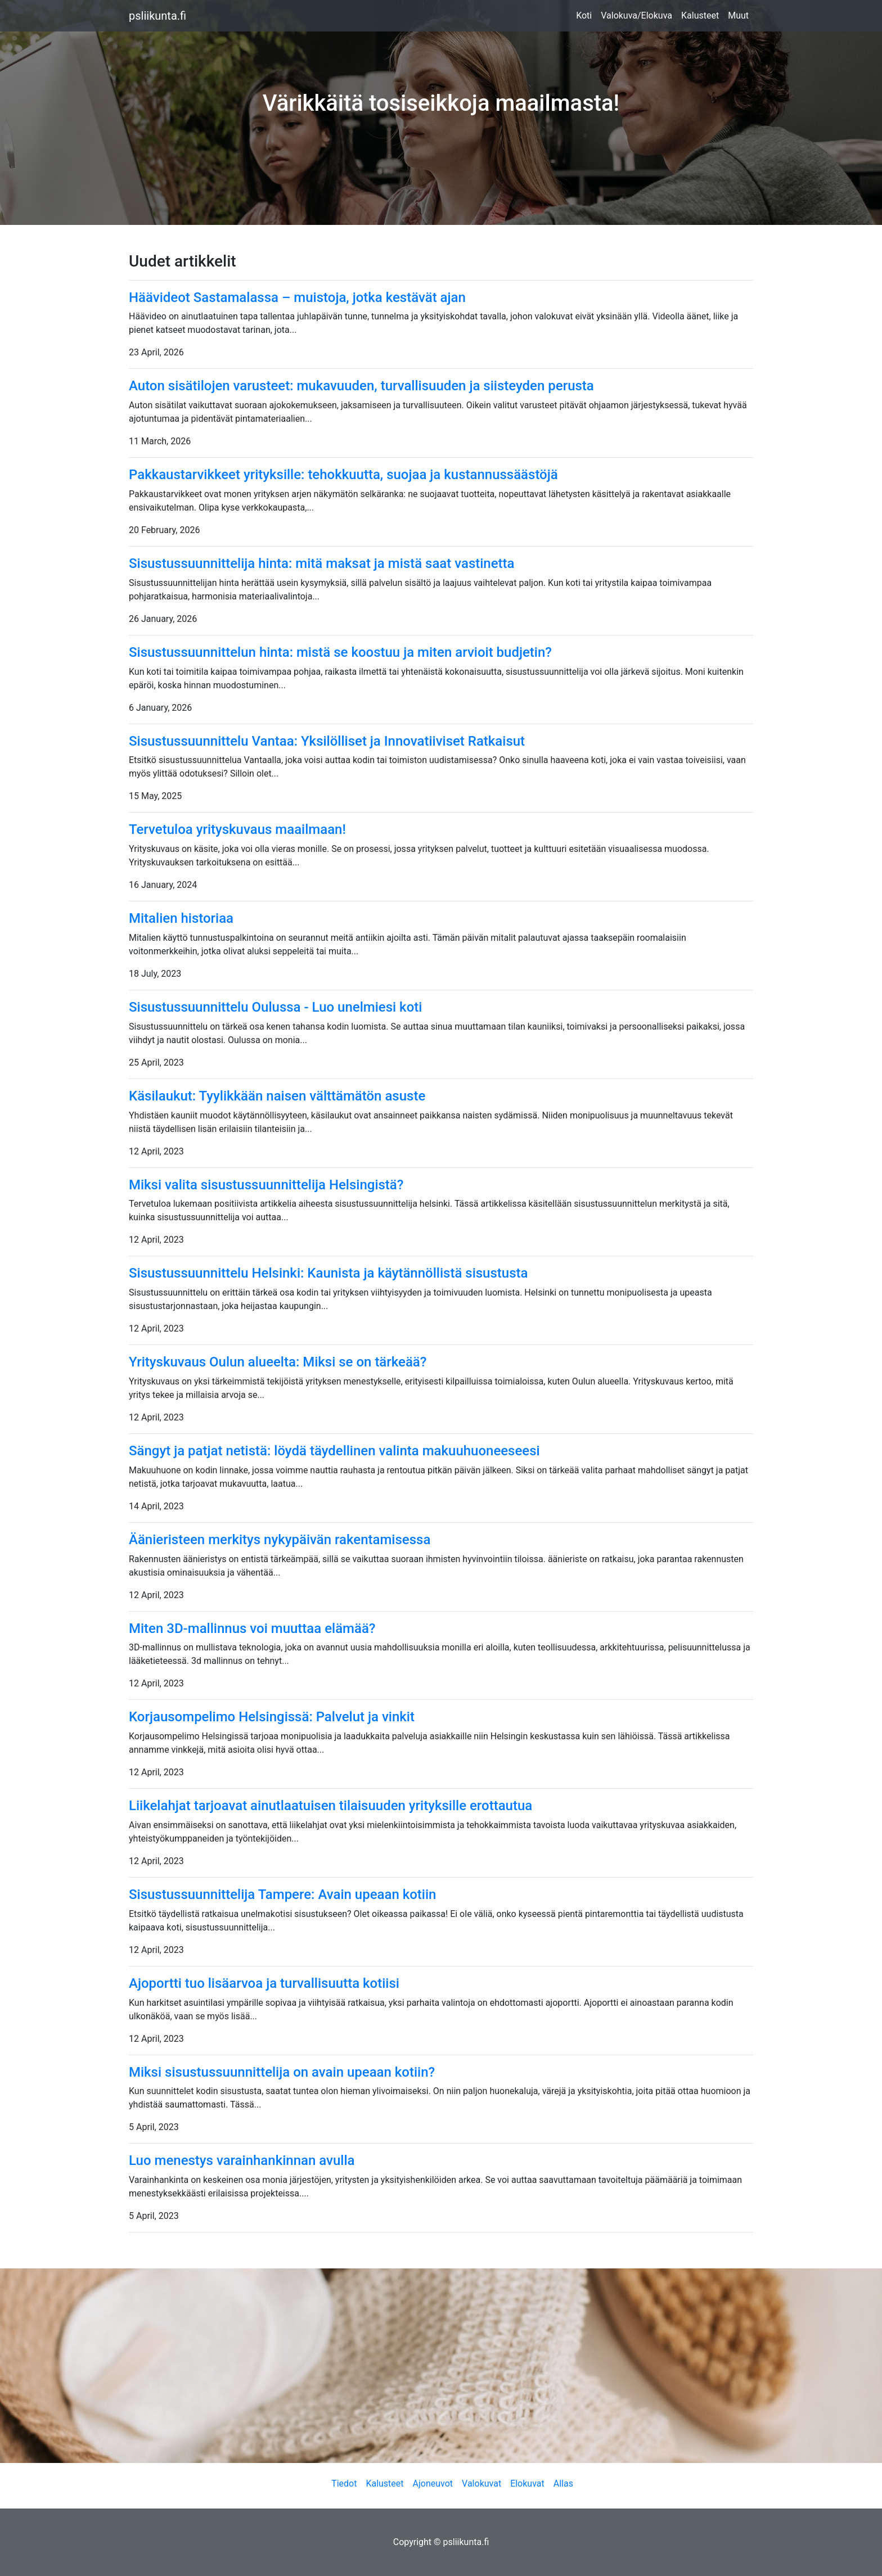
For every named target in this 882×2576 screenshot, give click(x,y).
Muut (738, 15)
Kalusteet (700, 15)
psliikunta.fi (157, 15)
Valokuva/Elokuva (636, 15)
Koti (584, 15)
